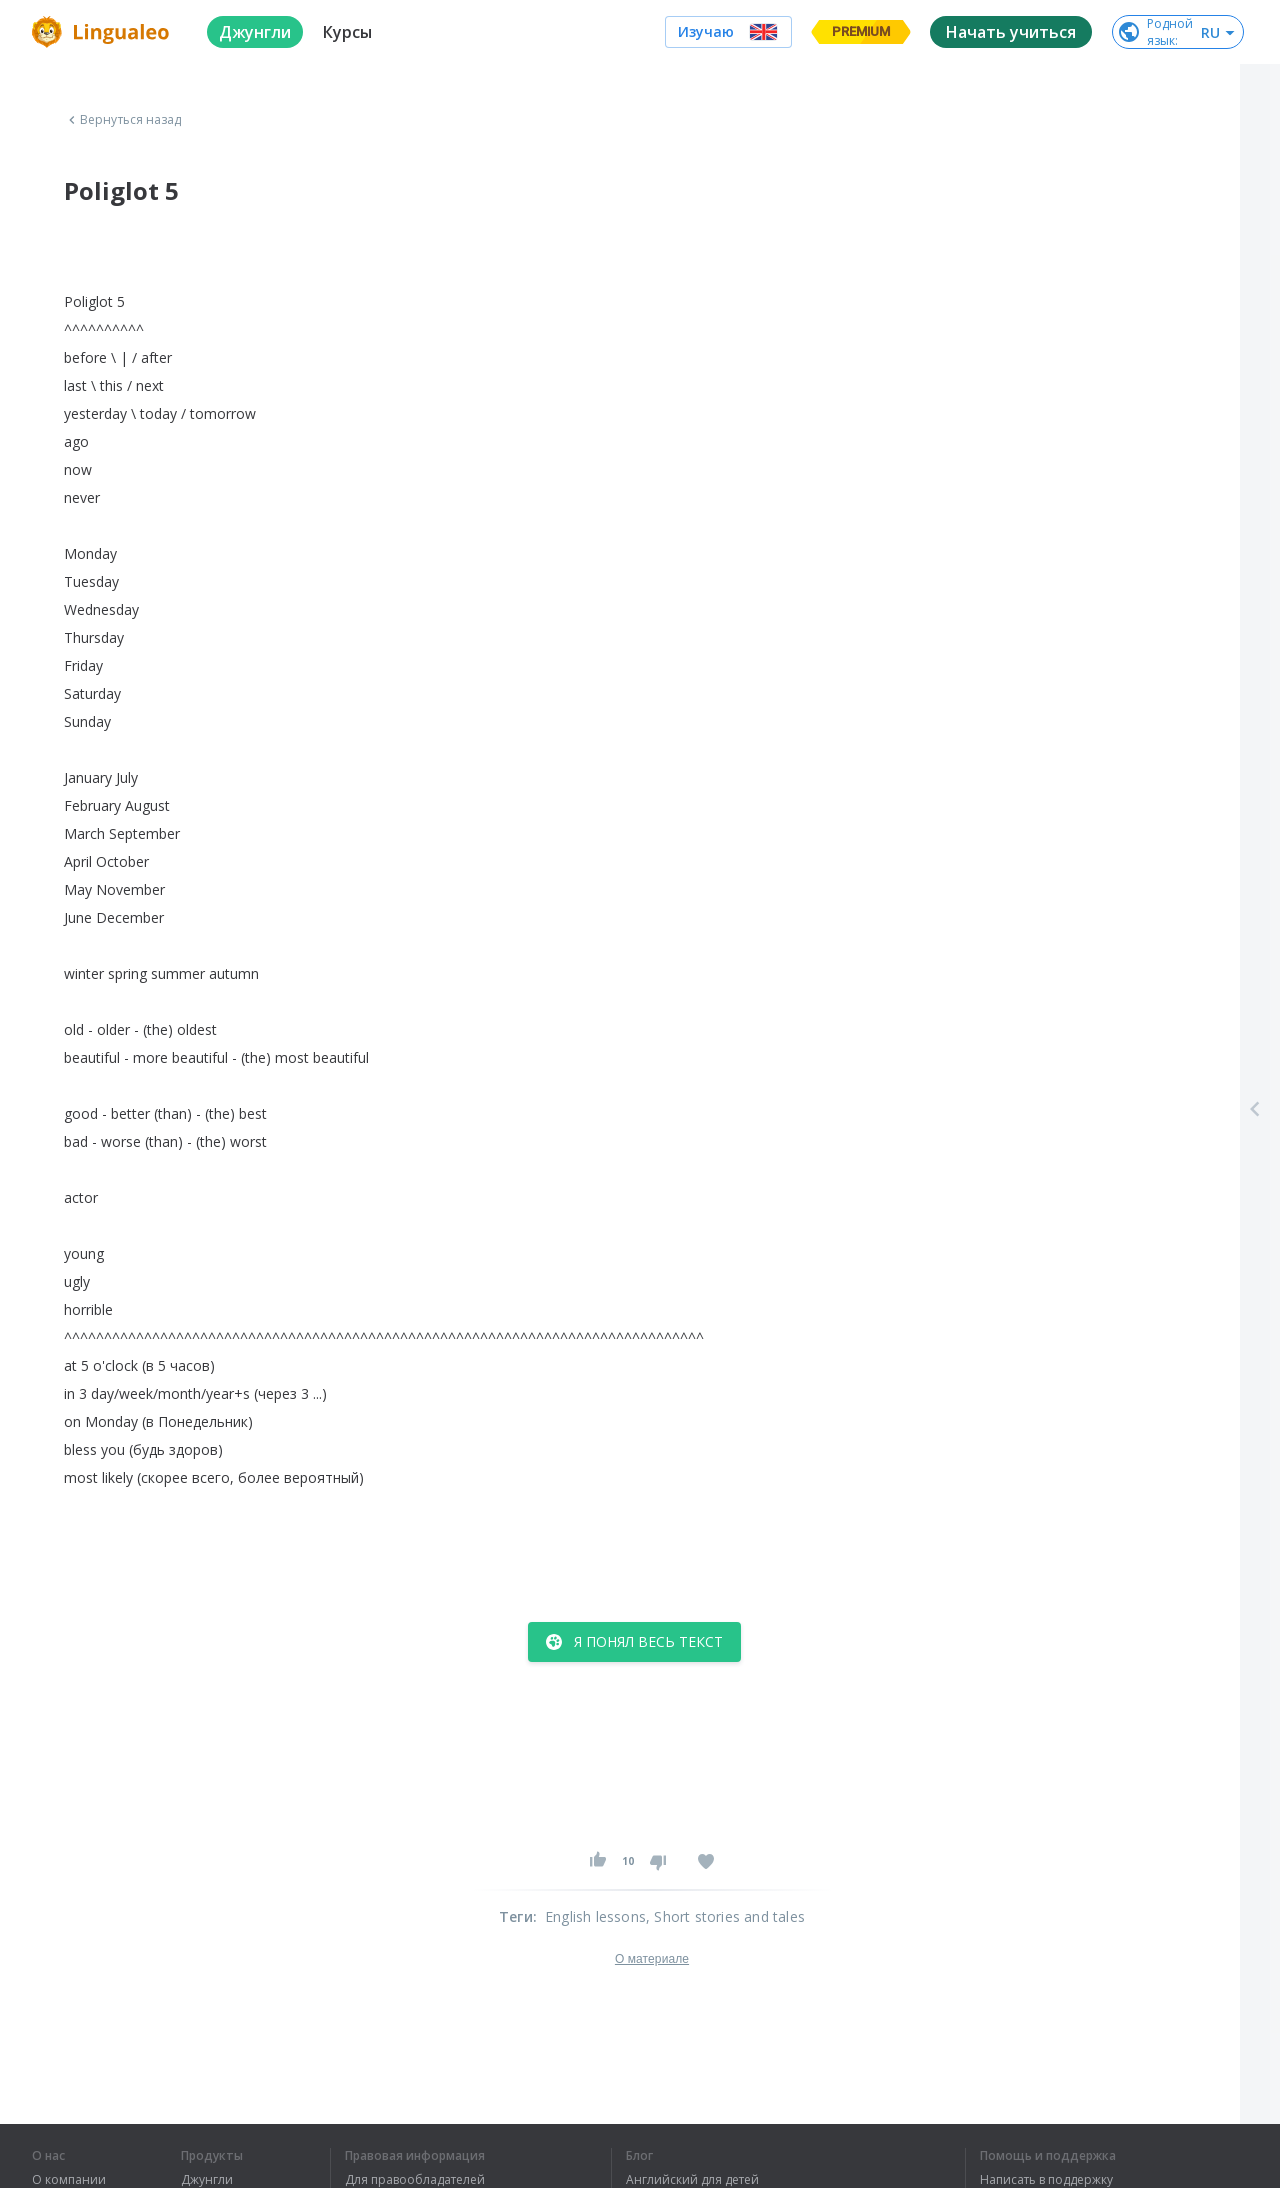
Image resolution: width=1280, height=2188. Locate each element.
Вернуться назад (123, 120)
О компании (69, 2180)
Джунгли (207, 2180)
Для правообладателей (415, 2180)
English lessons (595, 1916)
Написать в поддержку (1046, 2180)
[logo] (103, 32)
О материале (652, 1959)
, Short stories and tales (725, 1916)
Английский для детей (692, 2180)
